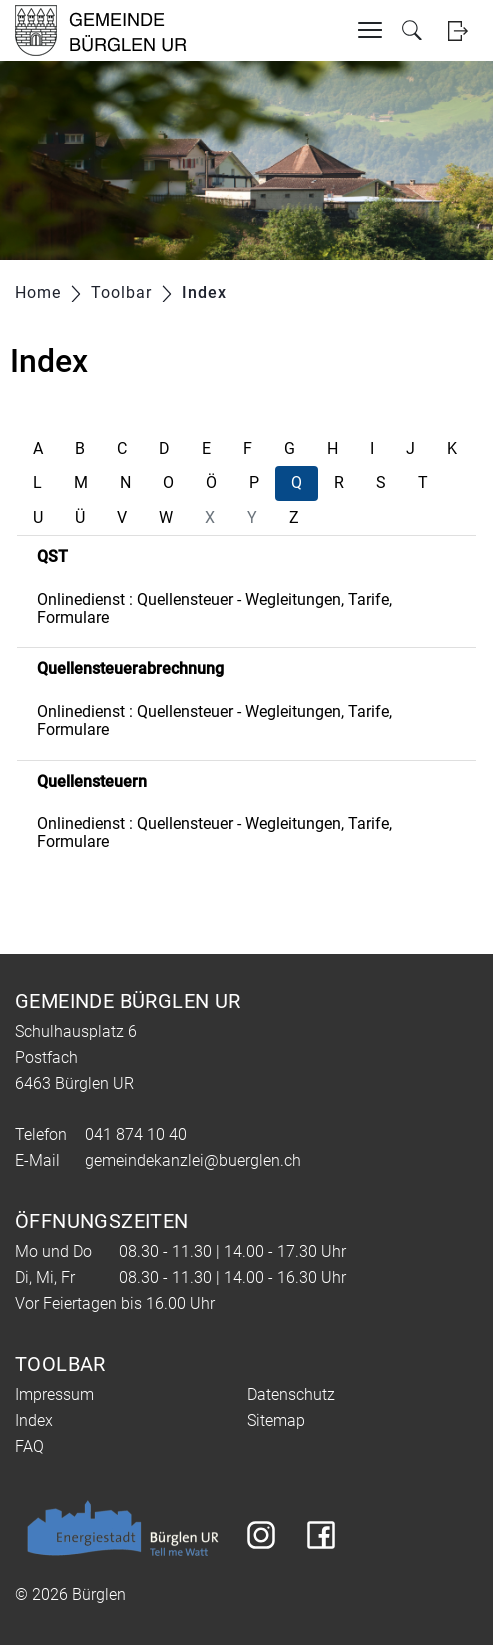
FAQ (29, 1446)
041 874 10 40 (136, 1134)
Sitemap (276, 1420)
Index (34, 1420)
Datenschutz (291, 1394)
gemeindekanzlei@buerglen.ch (193, 1160)
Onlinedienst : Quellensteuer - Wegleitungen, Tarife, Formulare (214, 608)
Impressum (54, 1394)
